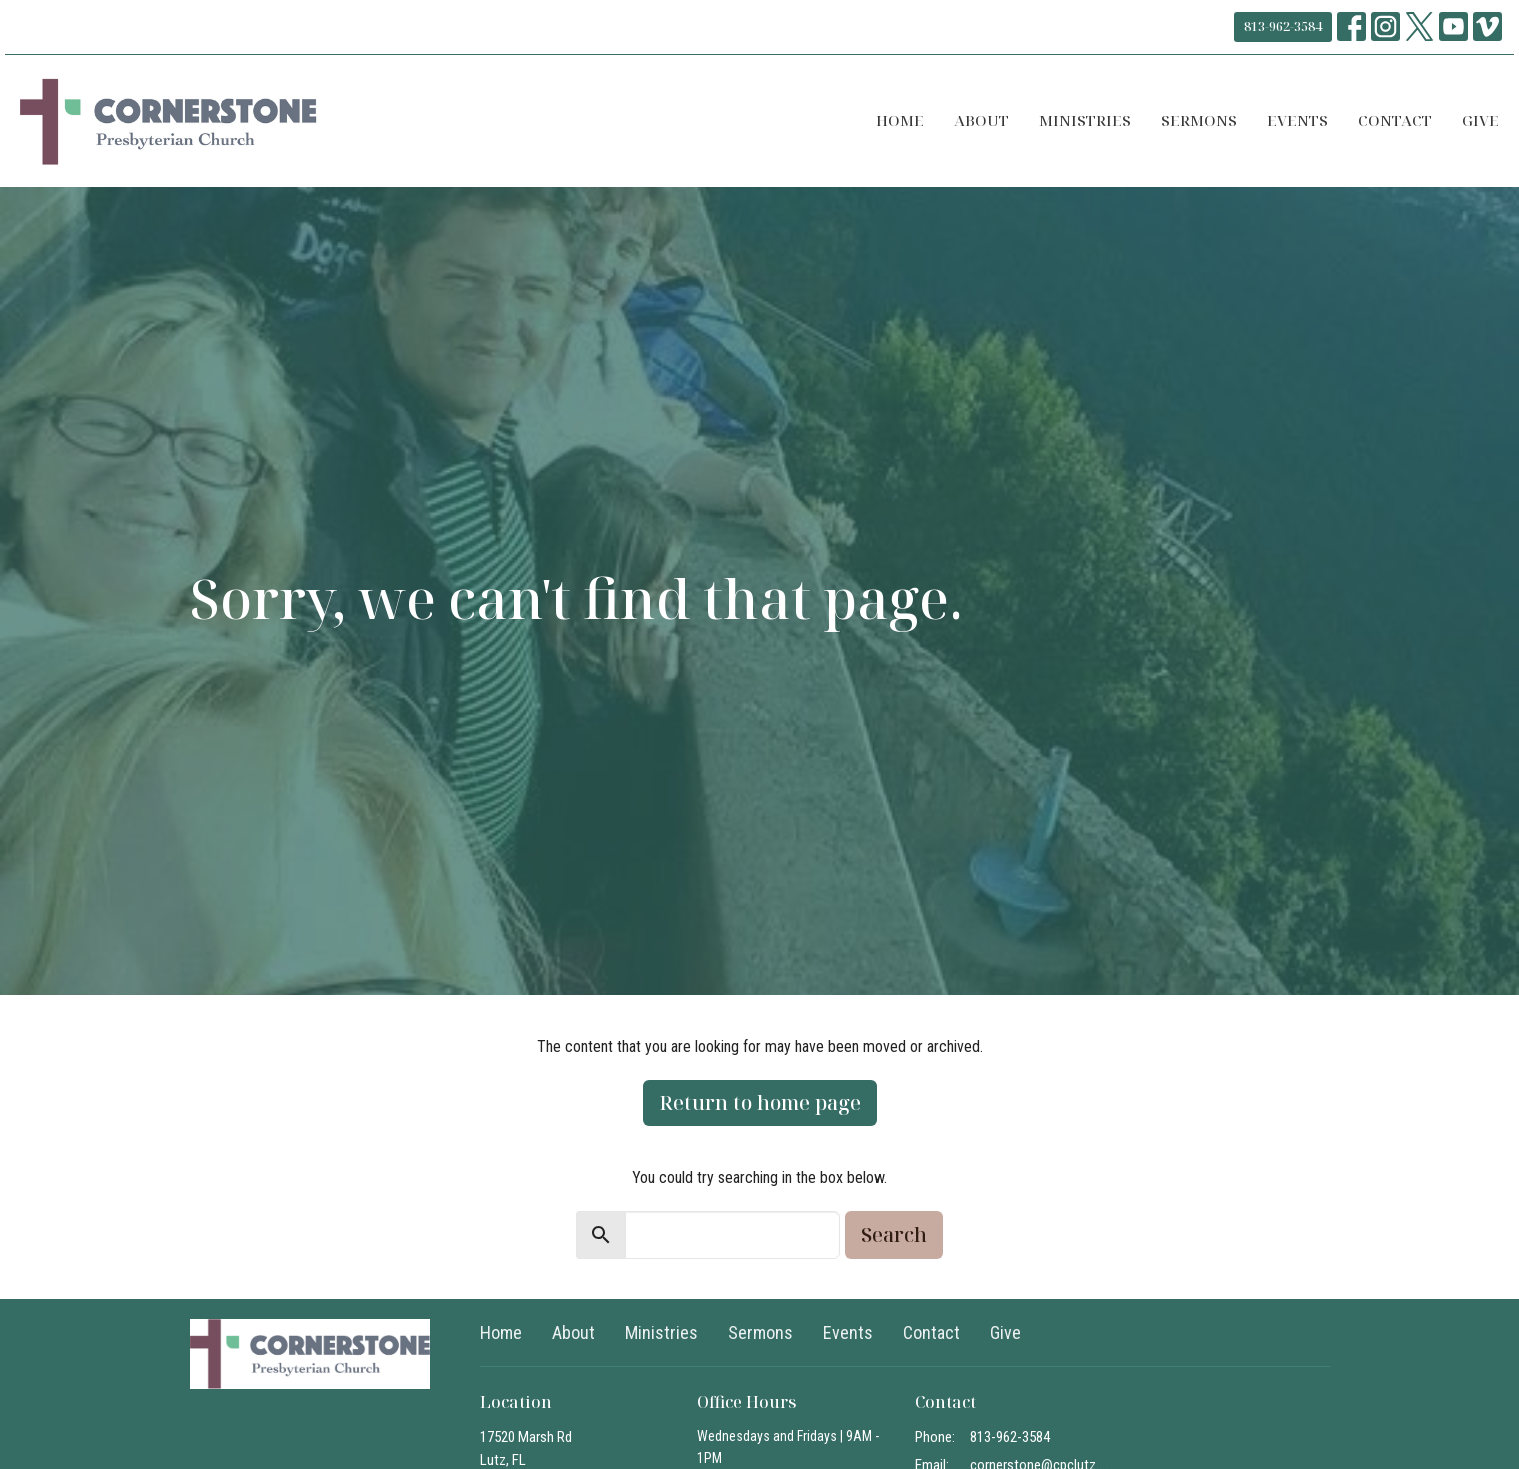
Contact (1395, 120)
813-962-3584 (1283, 26)
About (981, 120)
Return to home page (760, 1102)
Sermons (1199, 120)
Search (894, 1234)
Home (900, 120)
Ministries (1085, 120)
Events (1297, 120)
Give (1480, 120)
